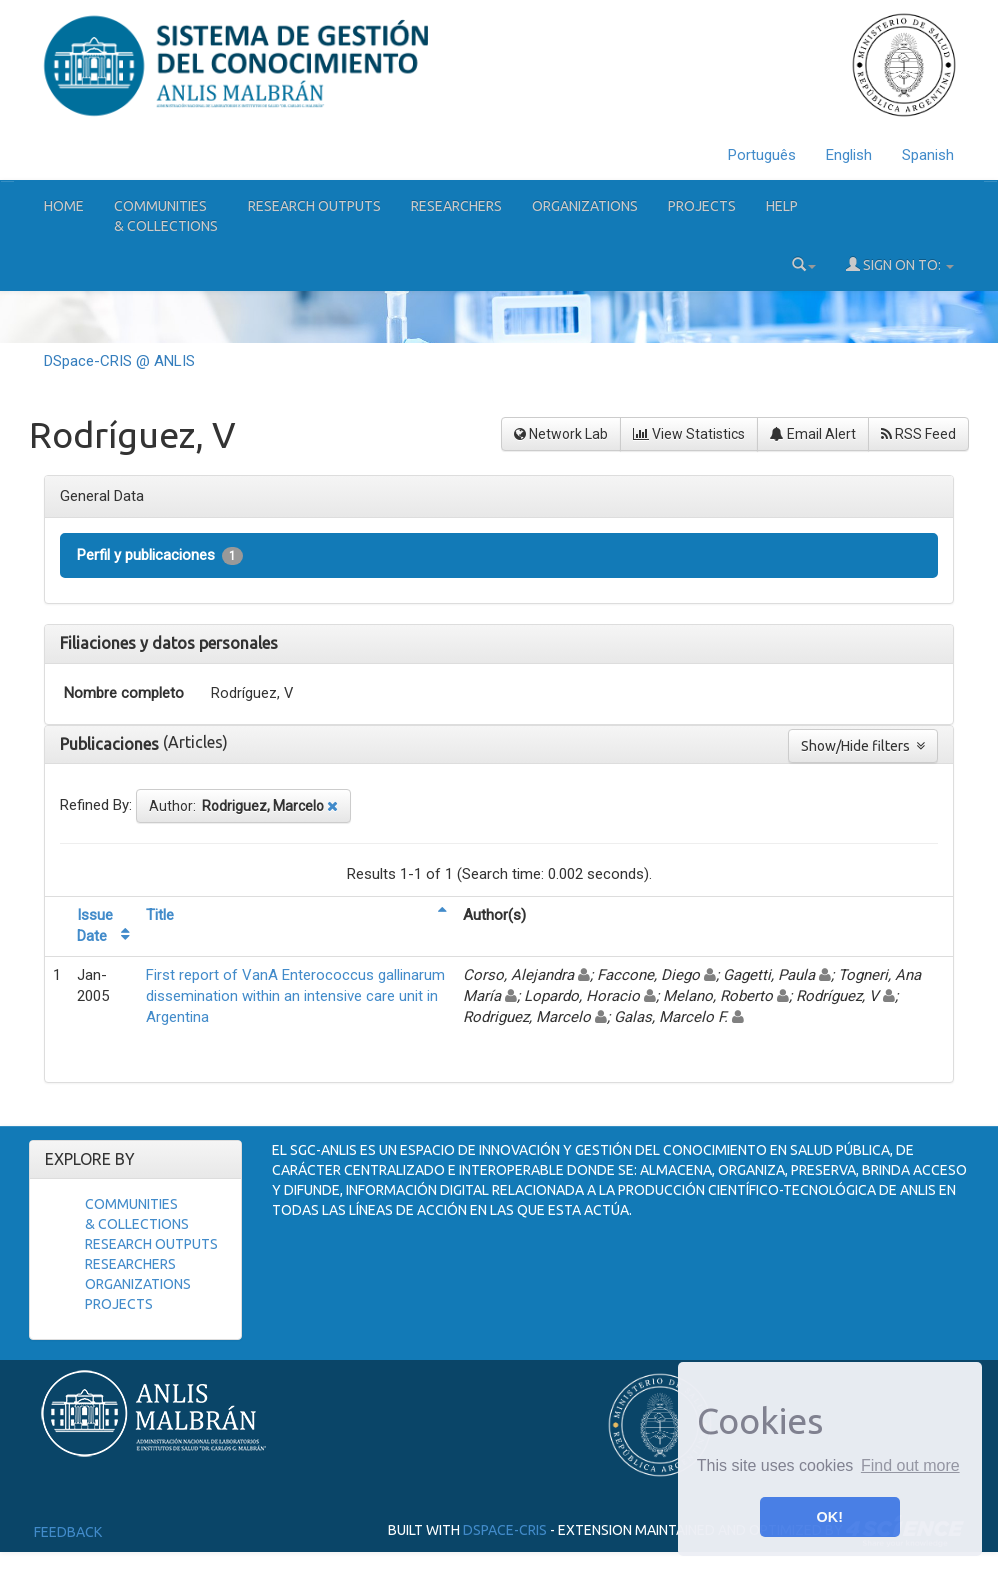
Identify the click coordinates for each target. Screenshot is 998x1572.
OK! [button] (830, 1517)
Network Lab (561, 434)
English (849, 155)
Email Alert (813, 434)
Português (762, 155)
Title (160, 915)
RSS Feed (918, 434)
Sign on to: (900, 264)
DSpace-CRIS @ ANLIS (119, 361)
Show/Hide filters (863, 746)
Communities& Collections (166, 216)
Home (64, 206)
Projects (702, 206)
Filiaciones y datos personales (169, 643)
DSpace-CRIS (505, 1530)
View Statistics (689, 434)
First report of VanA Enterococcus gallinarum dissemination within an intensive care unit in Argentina (295, 996)
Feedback (68, 1532)
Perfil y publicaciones (160, 555)
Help (782, 206)
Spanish (928, 155)
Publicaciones (111, 744)
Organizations (585, 206)
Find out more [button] (910, 1465)
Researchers (456, 206)
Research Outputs (314, 206)
